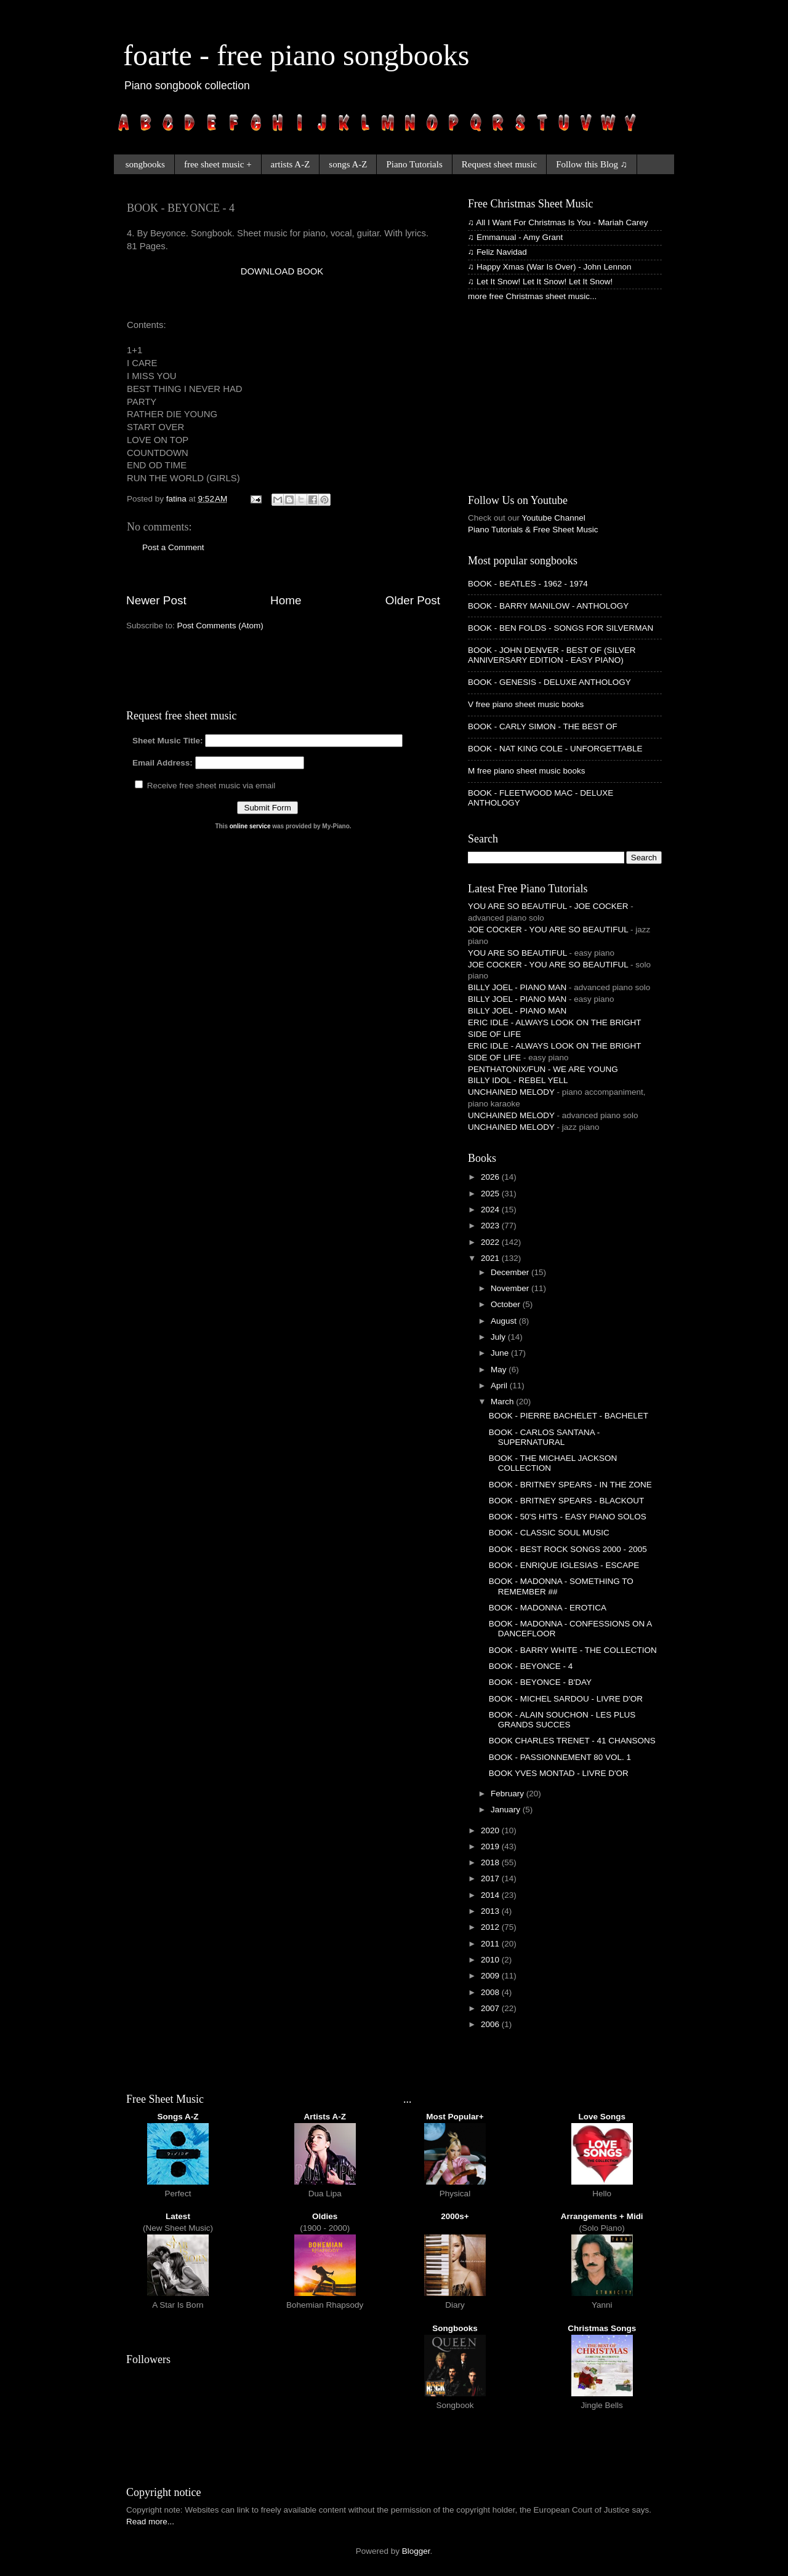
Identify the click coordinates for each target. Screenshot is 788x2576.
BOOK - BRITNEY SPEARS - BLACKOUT (567, 1500)
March (503, 1401)
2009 (491, 1975)
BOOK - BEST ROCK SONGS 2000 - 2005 (568, 1549)
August (505, 1321)
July (499, 1337)
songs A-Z (348, 164)
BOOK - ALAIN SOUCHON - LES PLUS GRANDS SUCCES (562, 1719)
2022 (491, 1242)
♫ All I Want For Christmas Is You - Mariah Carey (558, 222)
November (511, 1288)
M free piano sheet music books (526, 770)
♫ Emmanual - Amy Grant (515, 237)
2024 (491, 1209)
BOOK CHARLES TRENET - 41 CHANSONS (572, 1740)
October (507, 1304)
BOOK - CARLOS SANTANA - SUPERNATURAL (544, 1437)
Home (285, 600)
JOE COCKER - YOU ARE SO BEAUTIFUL (548, 929)
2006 (491, 2024)
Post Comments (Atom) (220, 625)
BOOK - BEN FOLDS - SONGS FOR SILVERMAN (560, 628)
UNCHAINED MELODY (511, 1092)
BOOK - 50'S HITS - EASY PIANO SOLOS (567, 1516)
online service (250, 826)
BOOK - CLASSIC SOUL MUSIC (549, 1532)
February (508, 1793)
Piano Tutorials (414, 164)
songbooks (145, 164)
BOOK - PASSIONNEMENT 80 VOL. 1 (560, 1757)
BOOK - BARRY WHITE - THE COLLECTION (573, 1650)
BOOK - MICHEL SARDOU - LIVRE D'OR (566, 1698)
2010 (491, 1959)
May (500, 1369)
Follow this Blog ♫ (591, 164)
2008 (491, 1992)
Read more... (150, 2521)
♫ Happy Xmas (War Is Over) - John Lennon (549, 266)
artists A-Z (290, 164)
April (500, 1385)
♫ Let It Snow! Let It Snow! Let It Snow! (540, 281)
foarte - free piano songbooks (296, 55)
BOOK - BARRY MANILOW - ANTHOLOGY (548, 605)
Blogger (416, 2551)
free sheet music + (218, 164)
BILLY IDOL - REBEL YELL (518, 1080)
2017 (491, 1878)
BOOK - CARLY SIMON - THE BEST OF (542, 726)
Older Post (412, 600)
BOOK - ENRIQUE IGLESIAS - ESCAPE (564, 1565)
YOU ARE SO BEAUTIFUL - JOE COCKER (548, 906)
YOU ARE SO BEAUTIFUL (517, 953)
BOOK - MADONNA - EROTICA (547, 1607)
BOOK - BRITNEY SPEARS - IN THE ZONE (570, 1484)
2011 (491, 1943)
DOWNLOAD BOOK (282, 271)
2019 (491, 1846)
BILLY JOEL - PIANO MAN (517, 987)
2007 (491, 2008)
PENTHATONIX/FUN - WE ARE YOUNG (543, 1069)
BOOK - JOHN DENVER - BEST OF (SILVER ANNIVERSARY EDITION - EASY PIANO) (552, 655)
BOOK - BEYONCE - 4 (531, 1666)
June (501, 1353)
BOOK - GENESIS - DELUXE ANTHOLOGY (549, 682)
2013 (491, 1911)
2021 (491, 1258)
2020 (491, 1830)
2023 (491, 1225)
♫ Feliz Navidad (497, 252)
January (507, 1809)
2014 (491, 1895)
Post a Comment (173, 547)
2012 (491, 1927)
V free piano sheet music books (526, 704)
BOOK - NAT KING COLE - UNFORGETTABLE (555, 748)
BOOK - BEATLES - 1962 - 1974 (528, 583)
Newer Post (156, 600)
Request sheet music (499, 164)
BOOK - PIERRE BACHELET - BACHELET (568, 1415)
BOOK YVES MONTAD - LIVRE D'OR (559, 1773)
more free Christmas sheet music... (532, 296)
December (511, 1272)
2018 (491, 1862)
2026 (491, 1177)
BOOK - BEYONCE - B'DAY (540, 1682)
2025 (491, 1193)
